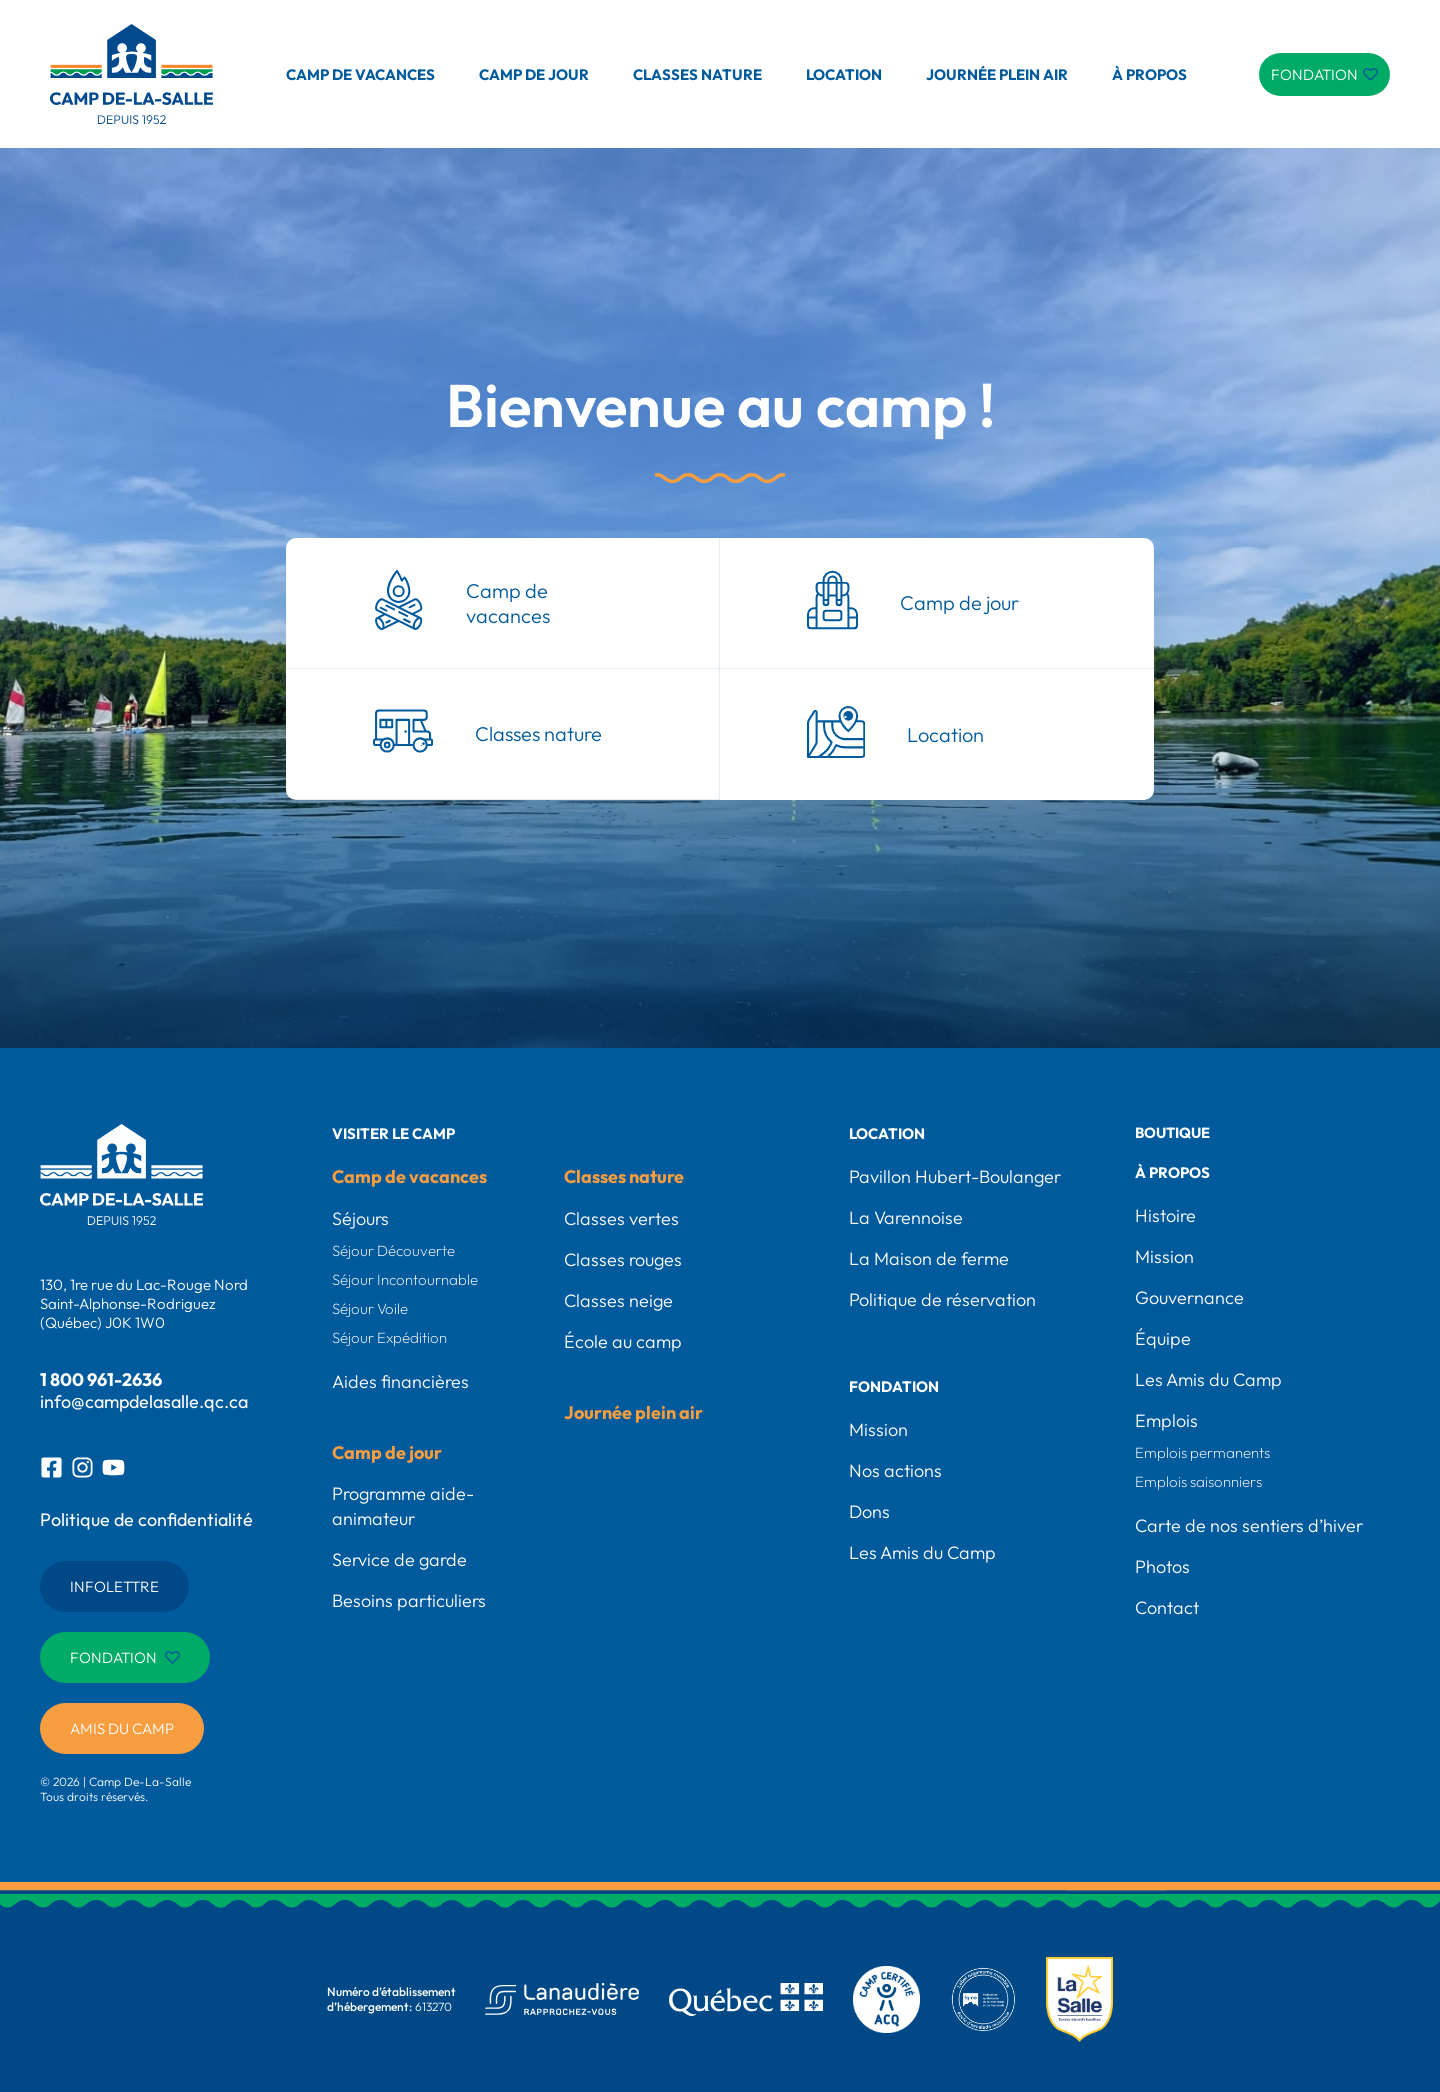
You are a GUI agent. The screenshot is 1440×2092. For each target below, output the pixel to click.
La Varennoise (906, 1217)
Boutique (1174, 1133)
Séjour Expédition (389, 1337)
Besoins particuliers (409, 1600)
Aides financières (400, 1381)
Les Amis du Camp (922, 1552)
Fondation (894, 1386)
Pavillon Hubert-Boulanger (955, 1176)
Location (844, 74)
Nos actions (895, 1470)
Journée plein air (997, 74)
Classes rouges (623, 1259)
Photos (1162, 1566)
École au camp (623, 1341)
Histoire (1165, 1215)
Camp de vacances (360, 74)
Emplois (1166, 1420)
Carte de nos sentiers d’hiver (1249, 1525)
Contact (1167, 1607)
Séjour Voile (370, 1308)
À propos (1149, 74)
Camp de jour (534, 74)
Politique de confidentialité (146, 1519)
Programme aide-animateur (403, 1506)
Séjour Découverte (393, 1250)
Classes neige (618, 1300)
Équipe (1163, 1338)
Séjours (360, 1218)
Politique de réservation (942, 1299)
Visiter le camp (393, 1133)
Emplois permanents (1202, 1452)
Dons (869, 1511)
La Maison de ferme (929, 1258)
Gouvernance (1189, 1297)
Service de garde (399, 1559)
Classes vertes (621, 1218)
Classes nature (697, 74)
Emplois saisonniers (1198, 1481)
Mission (878, 1429)
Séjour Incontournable (405, 1279)
